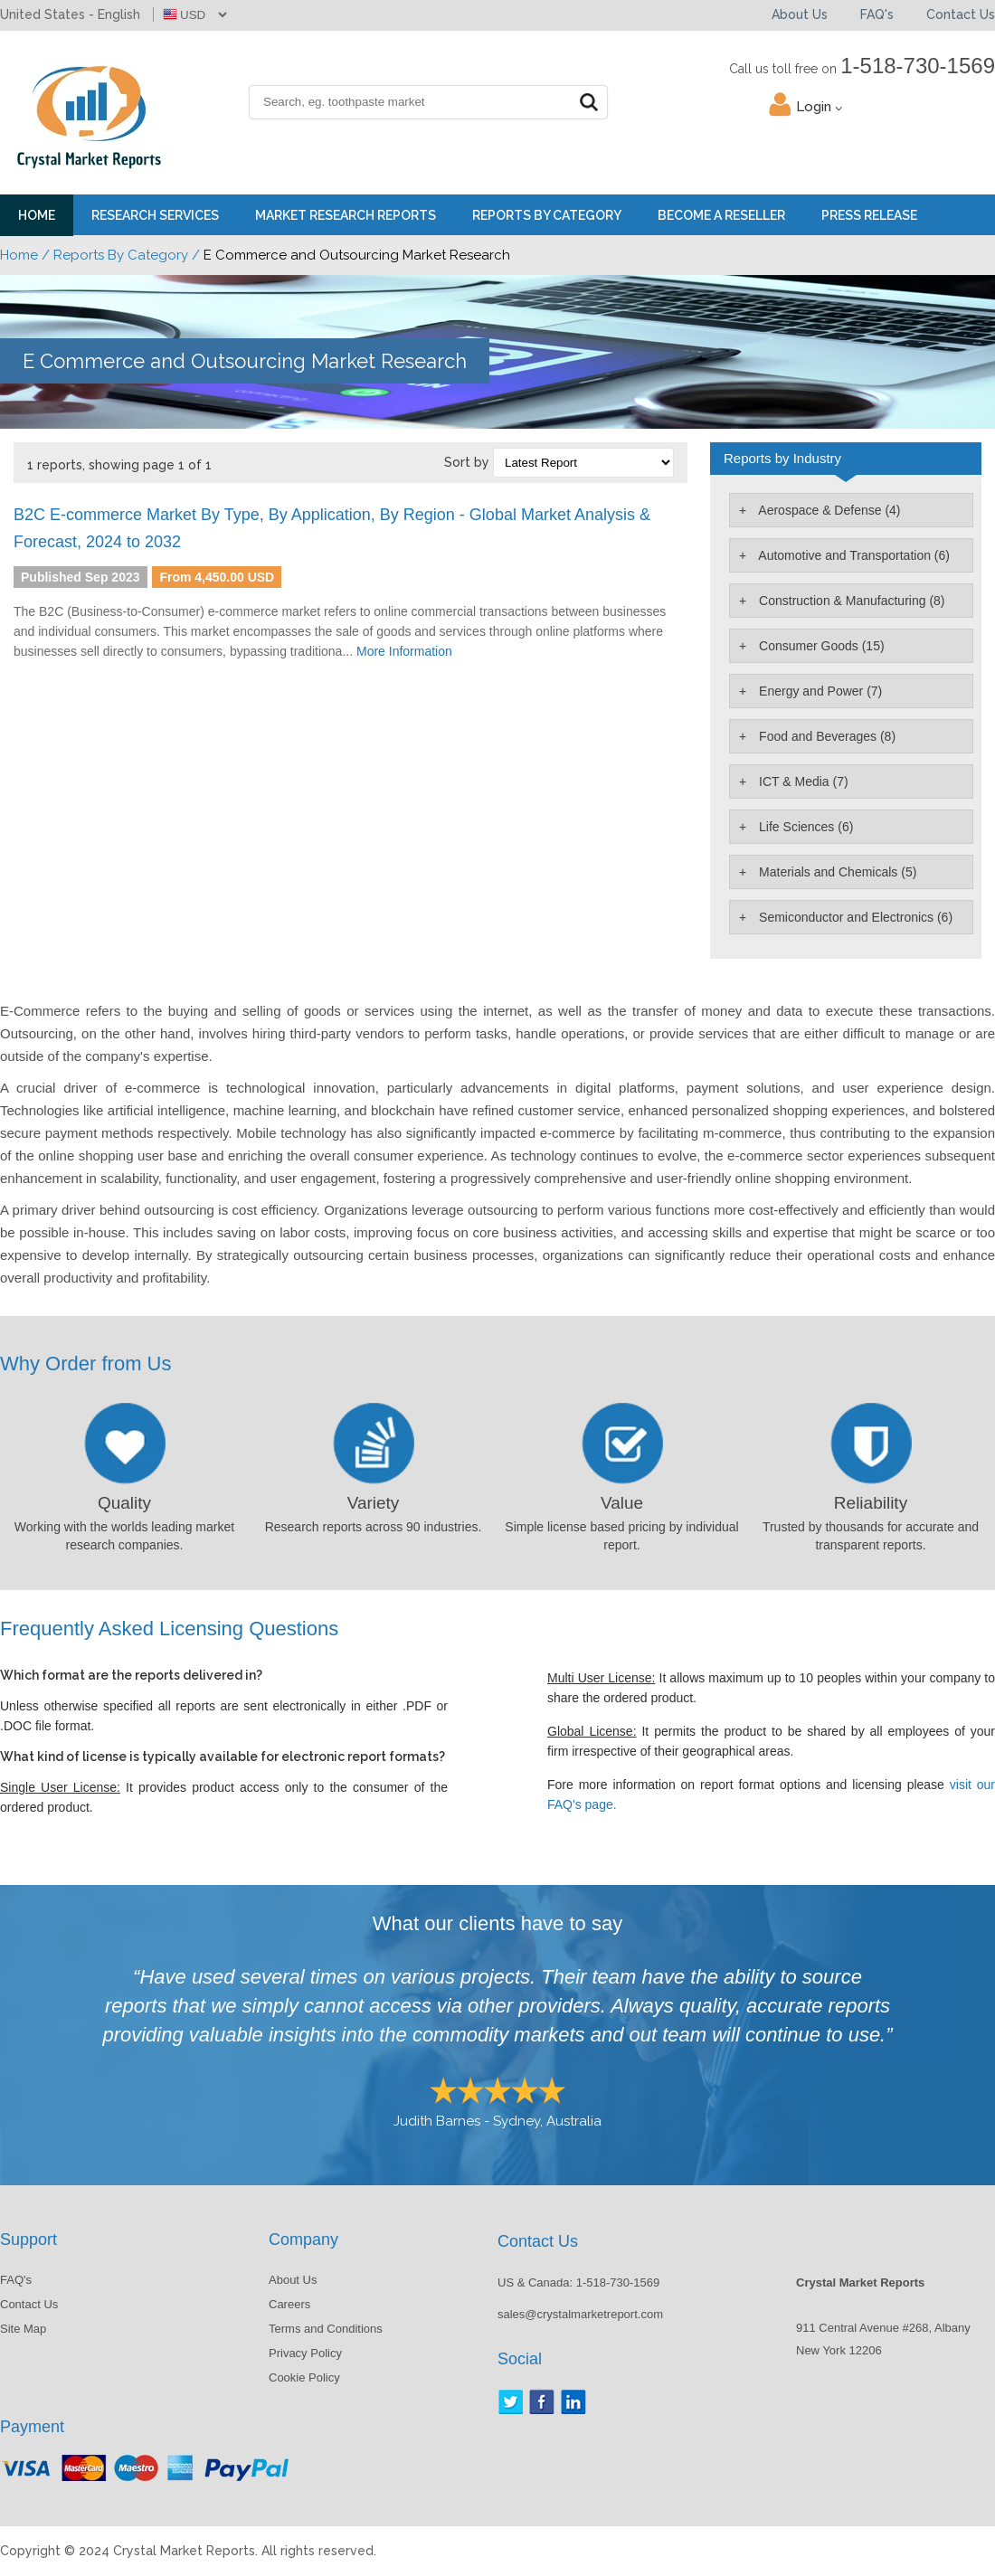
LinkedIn (573, 2401)
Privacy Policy (305, 2353)
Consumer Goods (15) (819, 646)
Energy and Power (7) (818, 691)
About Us (800, 14)
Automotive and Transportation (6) (852, 555)
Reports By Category (546, 215)
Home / (25, 255)
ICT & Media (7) (801, 781)
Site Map (23, 2328)
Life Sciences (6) (804, 826)
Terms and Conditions (326, 2328)
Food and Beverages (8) (825, 736)
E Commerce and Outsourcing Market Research (245, 361)
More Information (404, 651)
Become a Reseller (721, 215)
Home (36, 215)
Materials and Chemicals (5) (835, 872)
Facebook (541, 2401)
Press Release (869, 215)
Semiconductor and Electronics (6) (853, 917)
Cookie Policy (304, 2377)
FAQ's (877, 14)
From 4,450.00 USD (216, 577)
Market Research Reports (345, 215)
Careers (289, 2304)
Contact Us (960, 14)
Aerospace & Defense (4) (827, 510)
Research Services (155, 215)
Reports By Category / (126, 255)
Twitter (510, 2401)
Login (819, 107)
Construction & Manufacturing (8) (849, 600)
